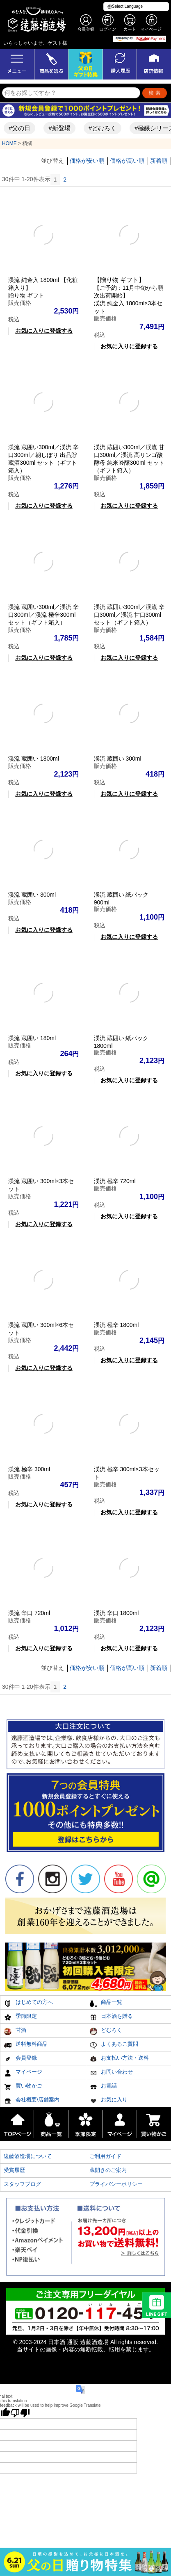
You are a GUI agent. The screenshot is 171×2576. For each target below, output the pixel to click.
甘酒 (15, 2031)
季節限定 (20, 2017)
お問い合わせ (111, 2073)
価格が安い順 (87, 160)
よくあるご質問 (114, 2045)
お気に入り (108, 2101)
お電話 (103, 2087)
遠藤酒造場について (28, 2156)
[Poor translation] (20, 2413)
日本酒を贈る (111, 2017)
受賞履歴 (14, 2170)
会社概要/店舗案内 (31, 2101)
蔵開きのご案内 (108, 2170)
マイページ (23, 2073)
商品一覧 (106, 2003)
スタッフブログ (22, 2184)
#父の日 (17, 128)
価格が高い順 (127, 160)
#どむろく (100, 128)
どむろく (106, 2031)
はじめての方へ (28, 2003)
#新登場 (57, 128)
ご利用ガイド (105, 2156)
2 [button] (64, 179)
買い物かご (23, 2087)
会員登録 (20, 2059)
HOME (9, 143)
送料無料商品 (26, 2045)
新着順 (158, 160)
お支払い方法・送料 (119, 2059)
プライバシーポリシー (116, 2184)
